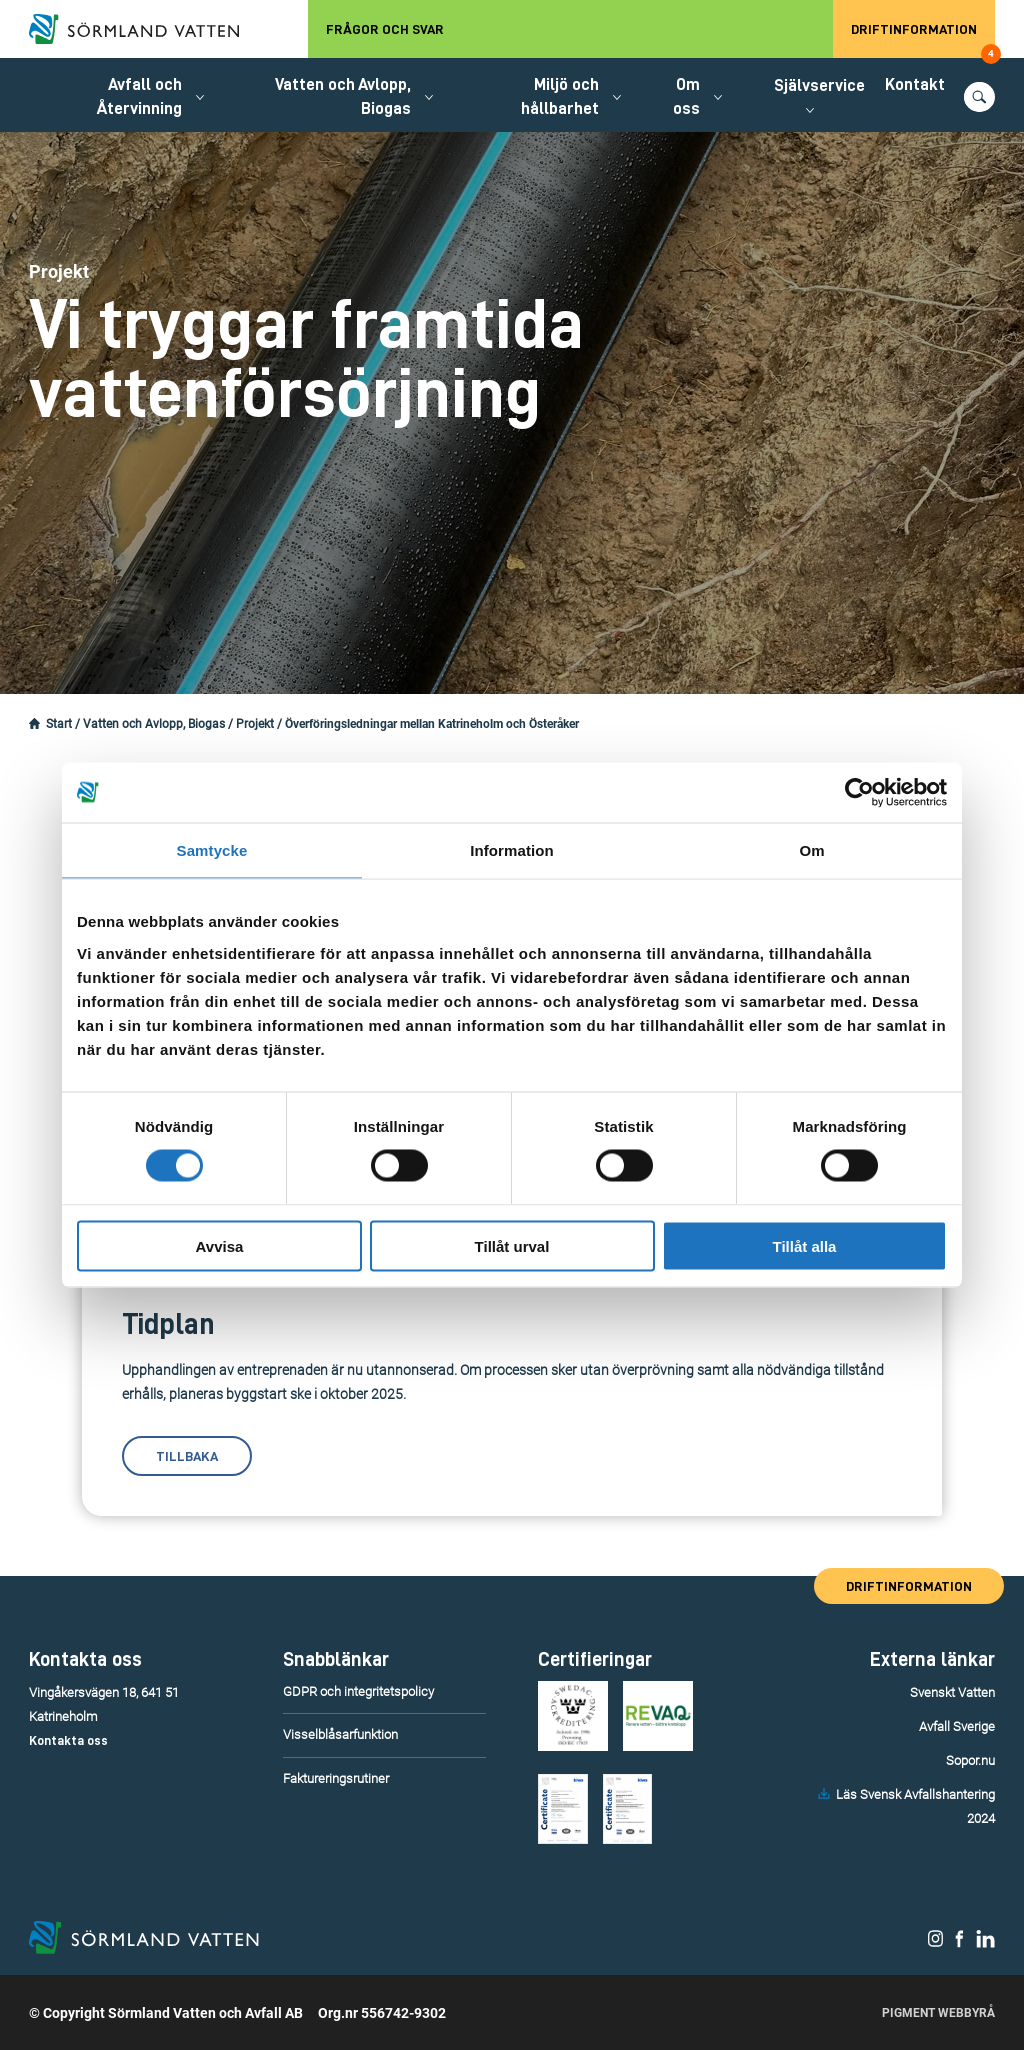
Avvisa (220, 1245)
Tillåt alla (805, 1245)
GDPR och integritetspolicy (358, 1691)
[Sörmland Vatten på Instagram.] (936, 1943)
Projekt (255, 724)
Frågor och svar (385, 29)
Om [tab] (811, 850)
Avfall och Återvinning (139, 96)
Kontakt (915, 84)
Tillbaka (187, 1456)
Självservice (819, 85)
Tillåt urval (512, 1245)
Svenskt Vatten (952, 1692)
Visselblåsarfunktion (340, 1734)
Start (59, 724)
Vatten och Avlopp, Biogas (343, 96)
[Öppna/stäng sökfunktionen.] (979, 97)
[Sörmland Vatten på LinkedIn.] (985, 1943)
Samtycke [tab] (212, 850)
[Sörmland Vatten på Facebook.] (959, 1943)
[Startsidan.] (34, 724)
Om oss (686, 96)
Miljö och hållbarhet (560, 96)
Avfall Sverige (957, 1726)
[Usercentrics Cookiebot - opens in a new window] (859, 793)
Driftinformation (923, 40)
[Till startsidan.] (144, 29)
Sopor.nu (970, 1760)
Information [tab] (512, 850)
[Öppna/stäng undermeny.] (200, 97)
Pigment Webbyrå (938, 2013)
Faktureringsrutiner (336, 1778)
